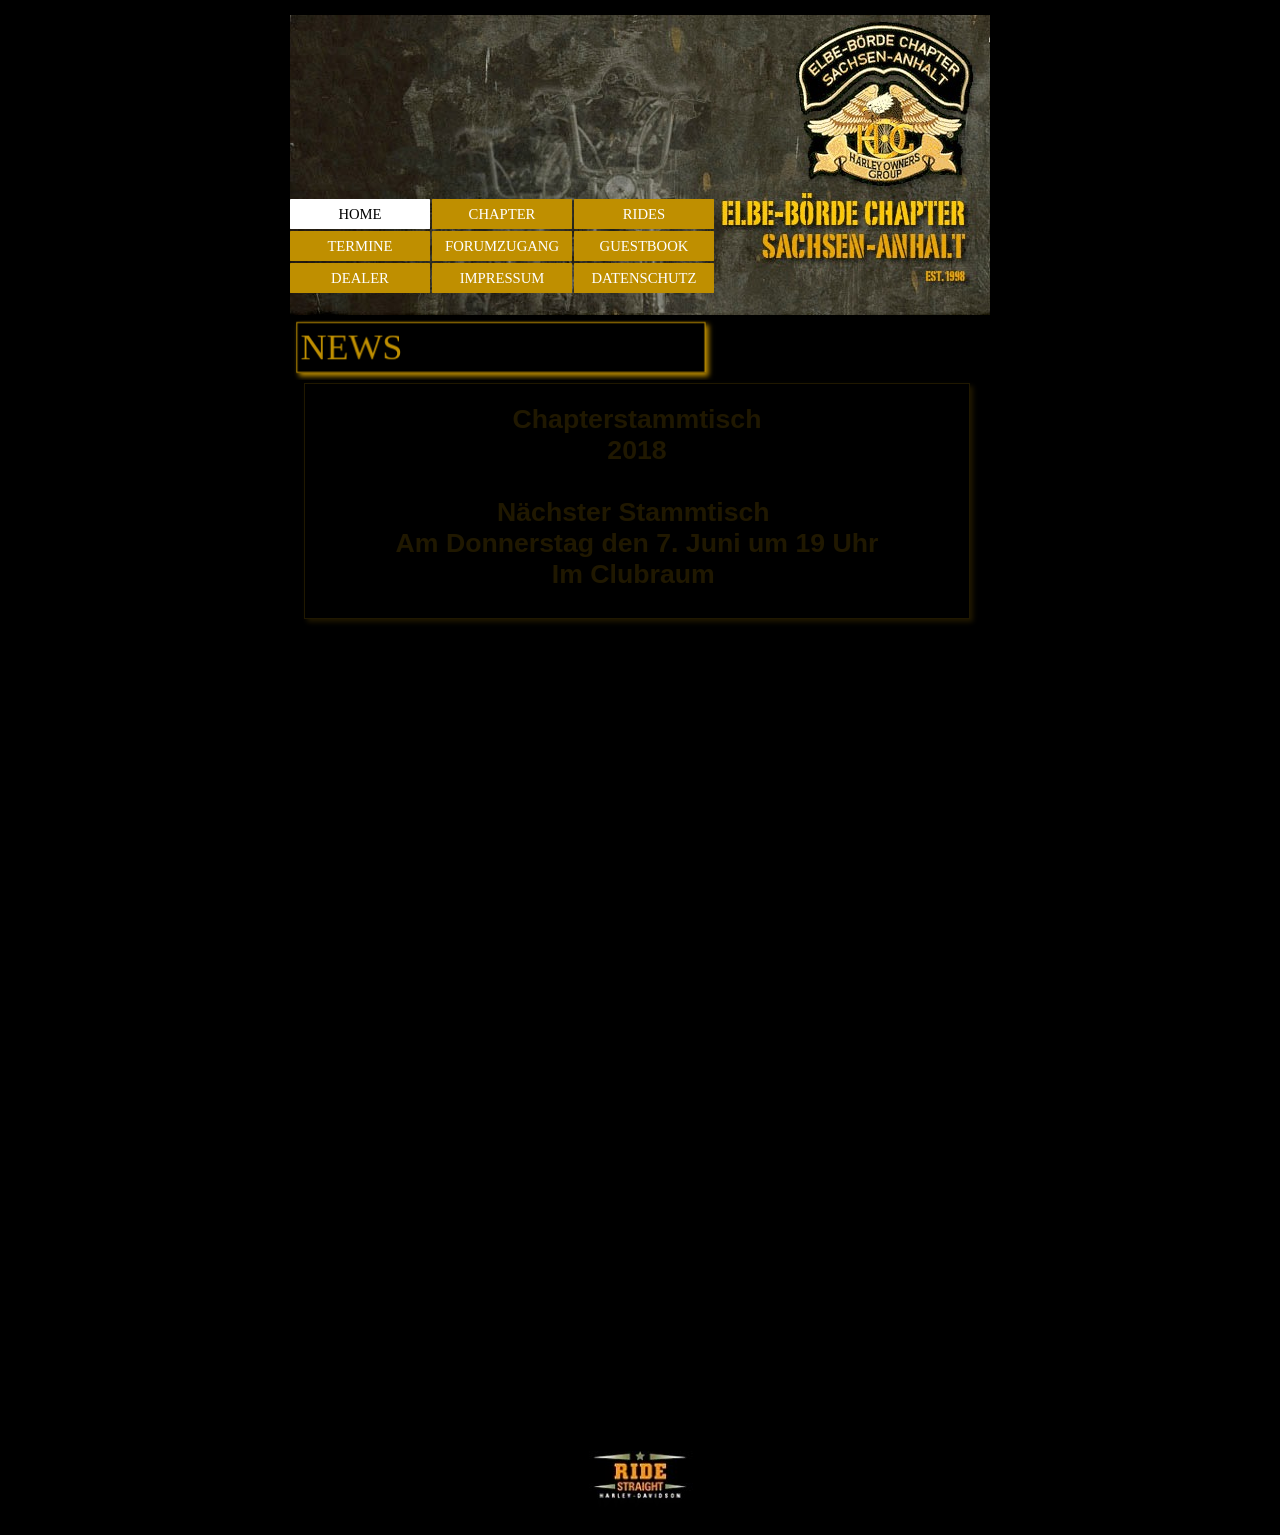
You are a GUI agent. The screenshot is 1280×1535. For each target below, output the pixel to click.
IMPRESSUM (502, 278)
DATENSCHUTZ (643, 278)
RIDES (644, 214)
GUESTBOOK (644, 246)
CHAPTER (502, 214)
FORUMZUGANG (502, 246)
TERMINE (359, 246)
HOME (359, 214)
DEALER (360, 278)
